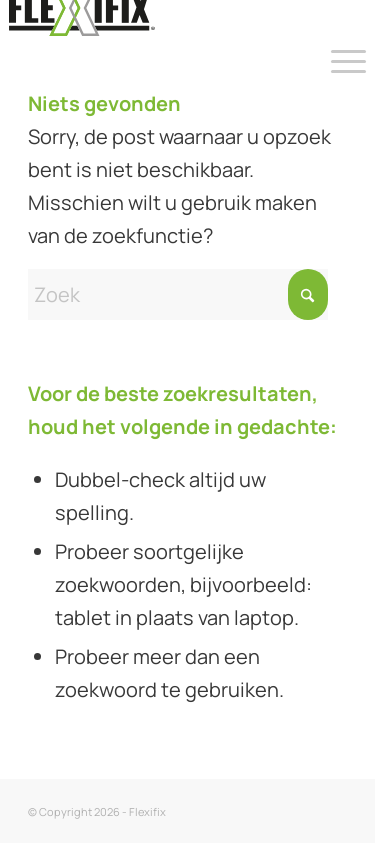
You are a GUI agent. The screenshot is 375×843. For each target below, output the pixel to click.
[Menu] (338, 60)
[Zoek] (178, 294)
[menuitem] (338, 60)
